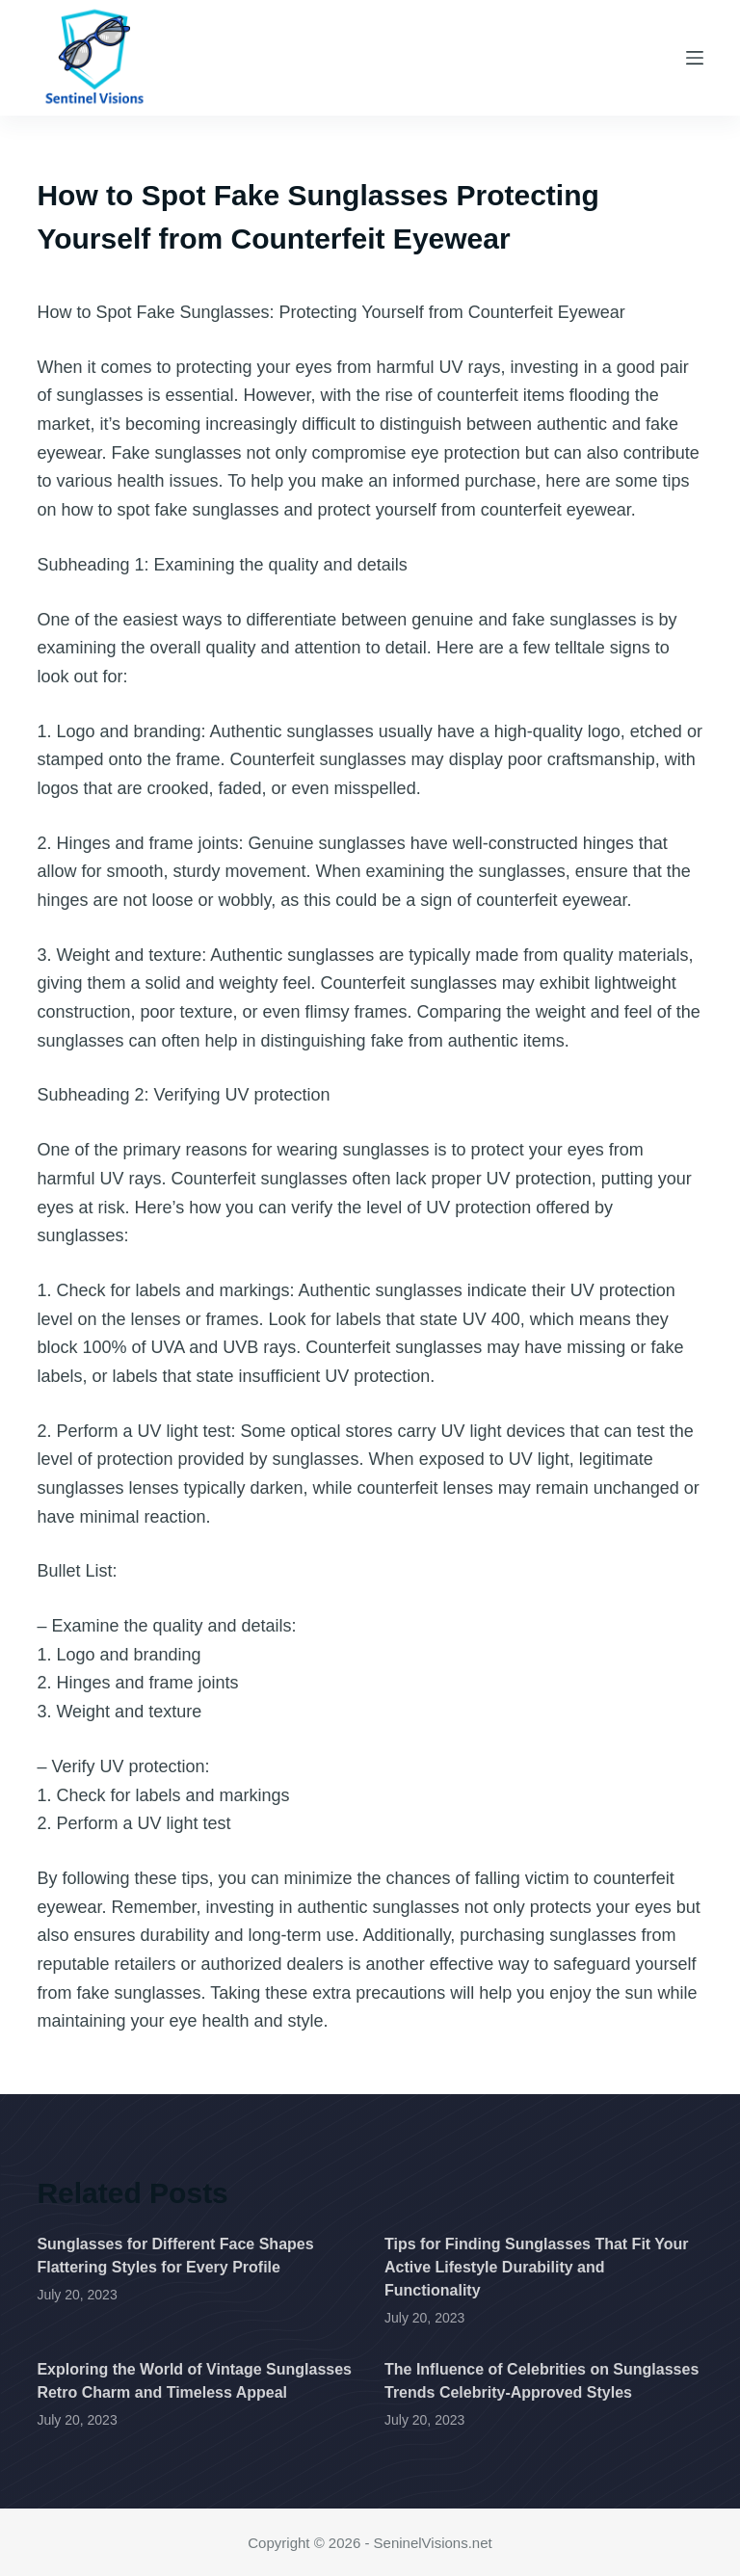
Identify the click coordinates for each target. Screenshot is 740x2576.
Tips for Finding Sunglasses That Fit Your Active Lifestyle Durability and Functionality (536, 2267)
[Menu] (694, 57)
